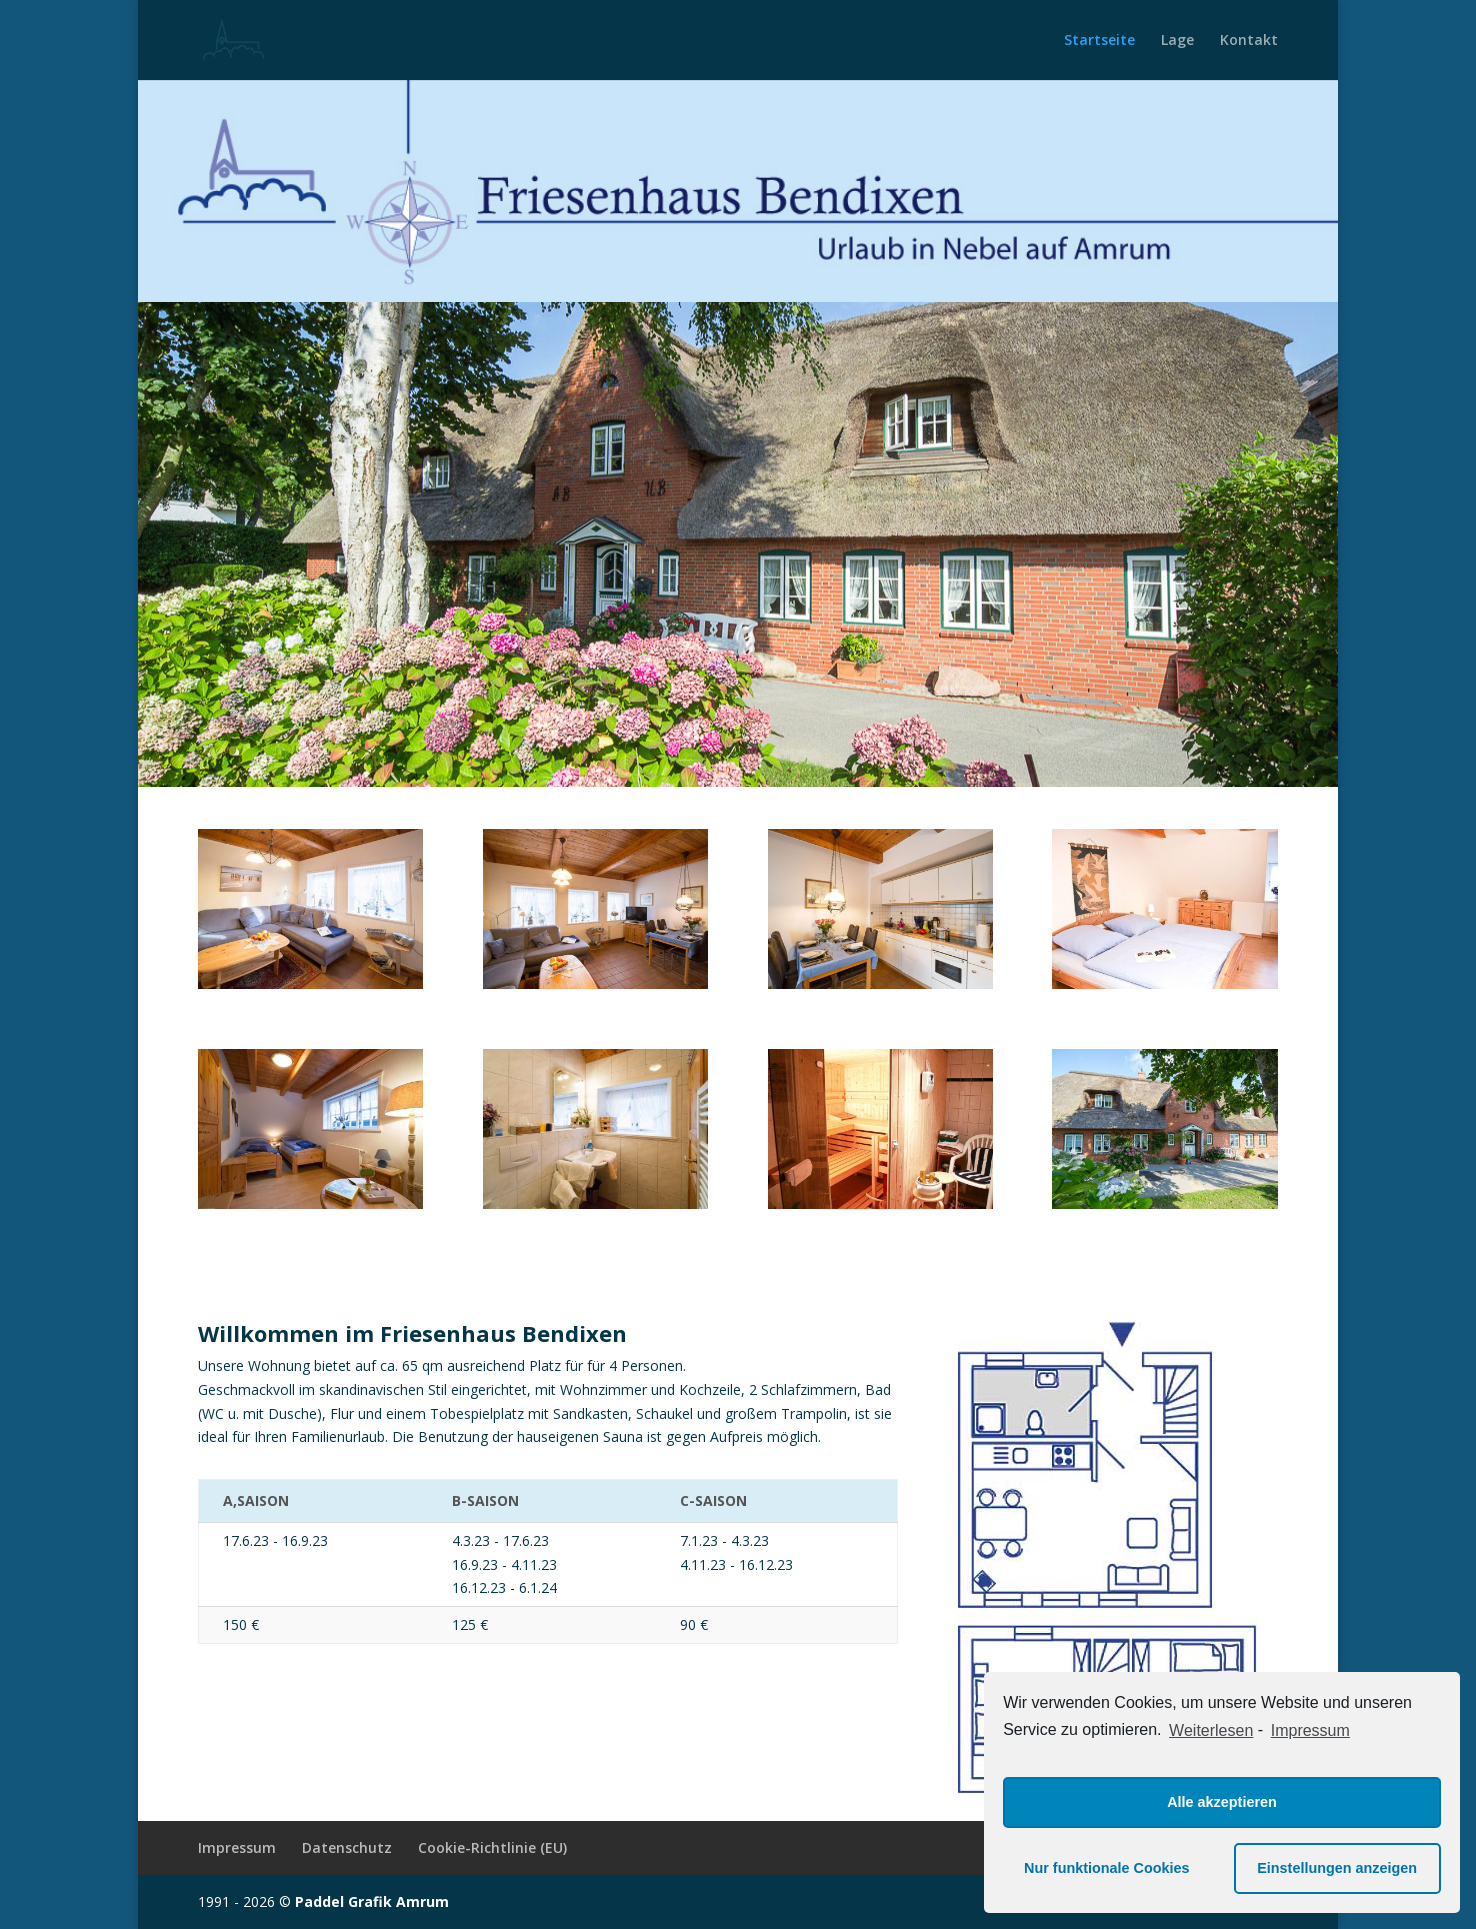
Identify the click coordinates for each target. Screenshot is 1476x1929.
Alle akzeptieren (1222, 1802)
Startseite (1099, 41)
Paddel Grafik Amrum (372, 1901)
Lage (1177, 41)
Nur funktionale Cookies (1107, 1868)
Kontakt (1249, 41)
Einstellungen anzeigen (1337, 1868)
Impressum (237, 1847)
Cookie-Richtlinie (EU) (492, 1847)
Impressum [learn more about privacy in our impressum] (1310, 1730)
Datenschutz (347, 1847)
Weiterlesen (1211, 1730)
